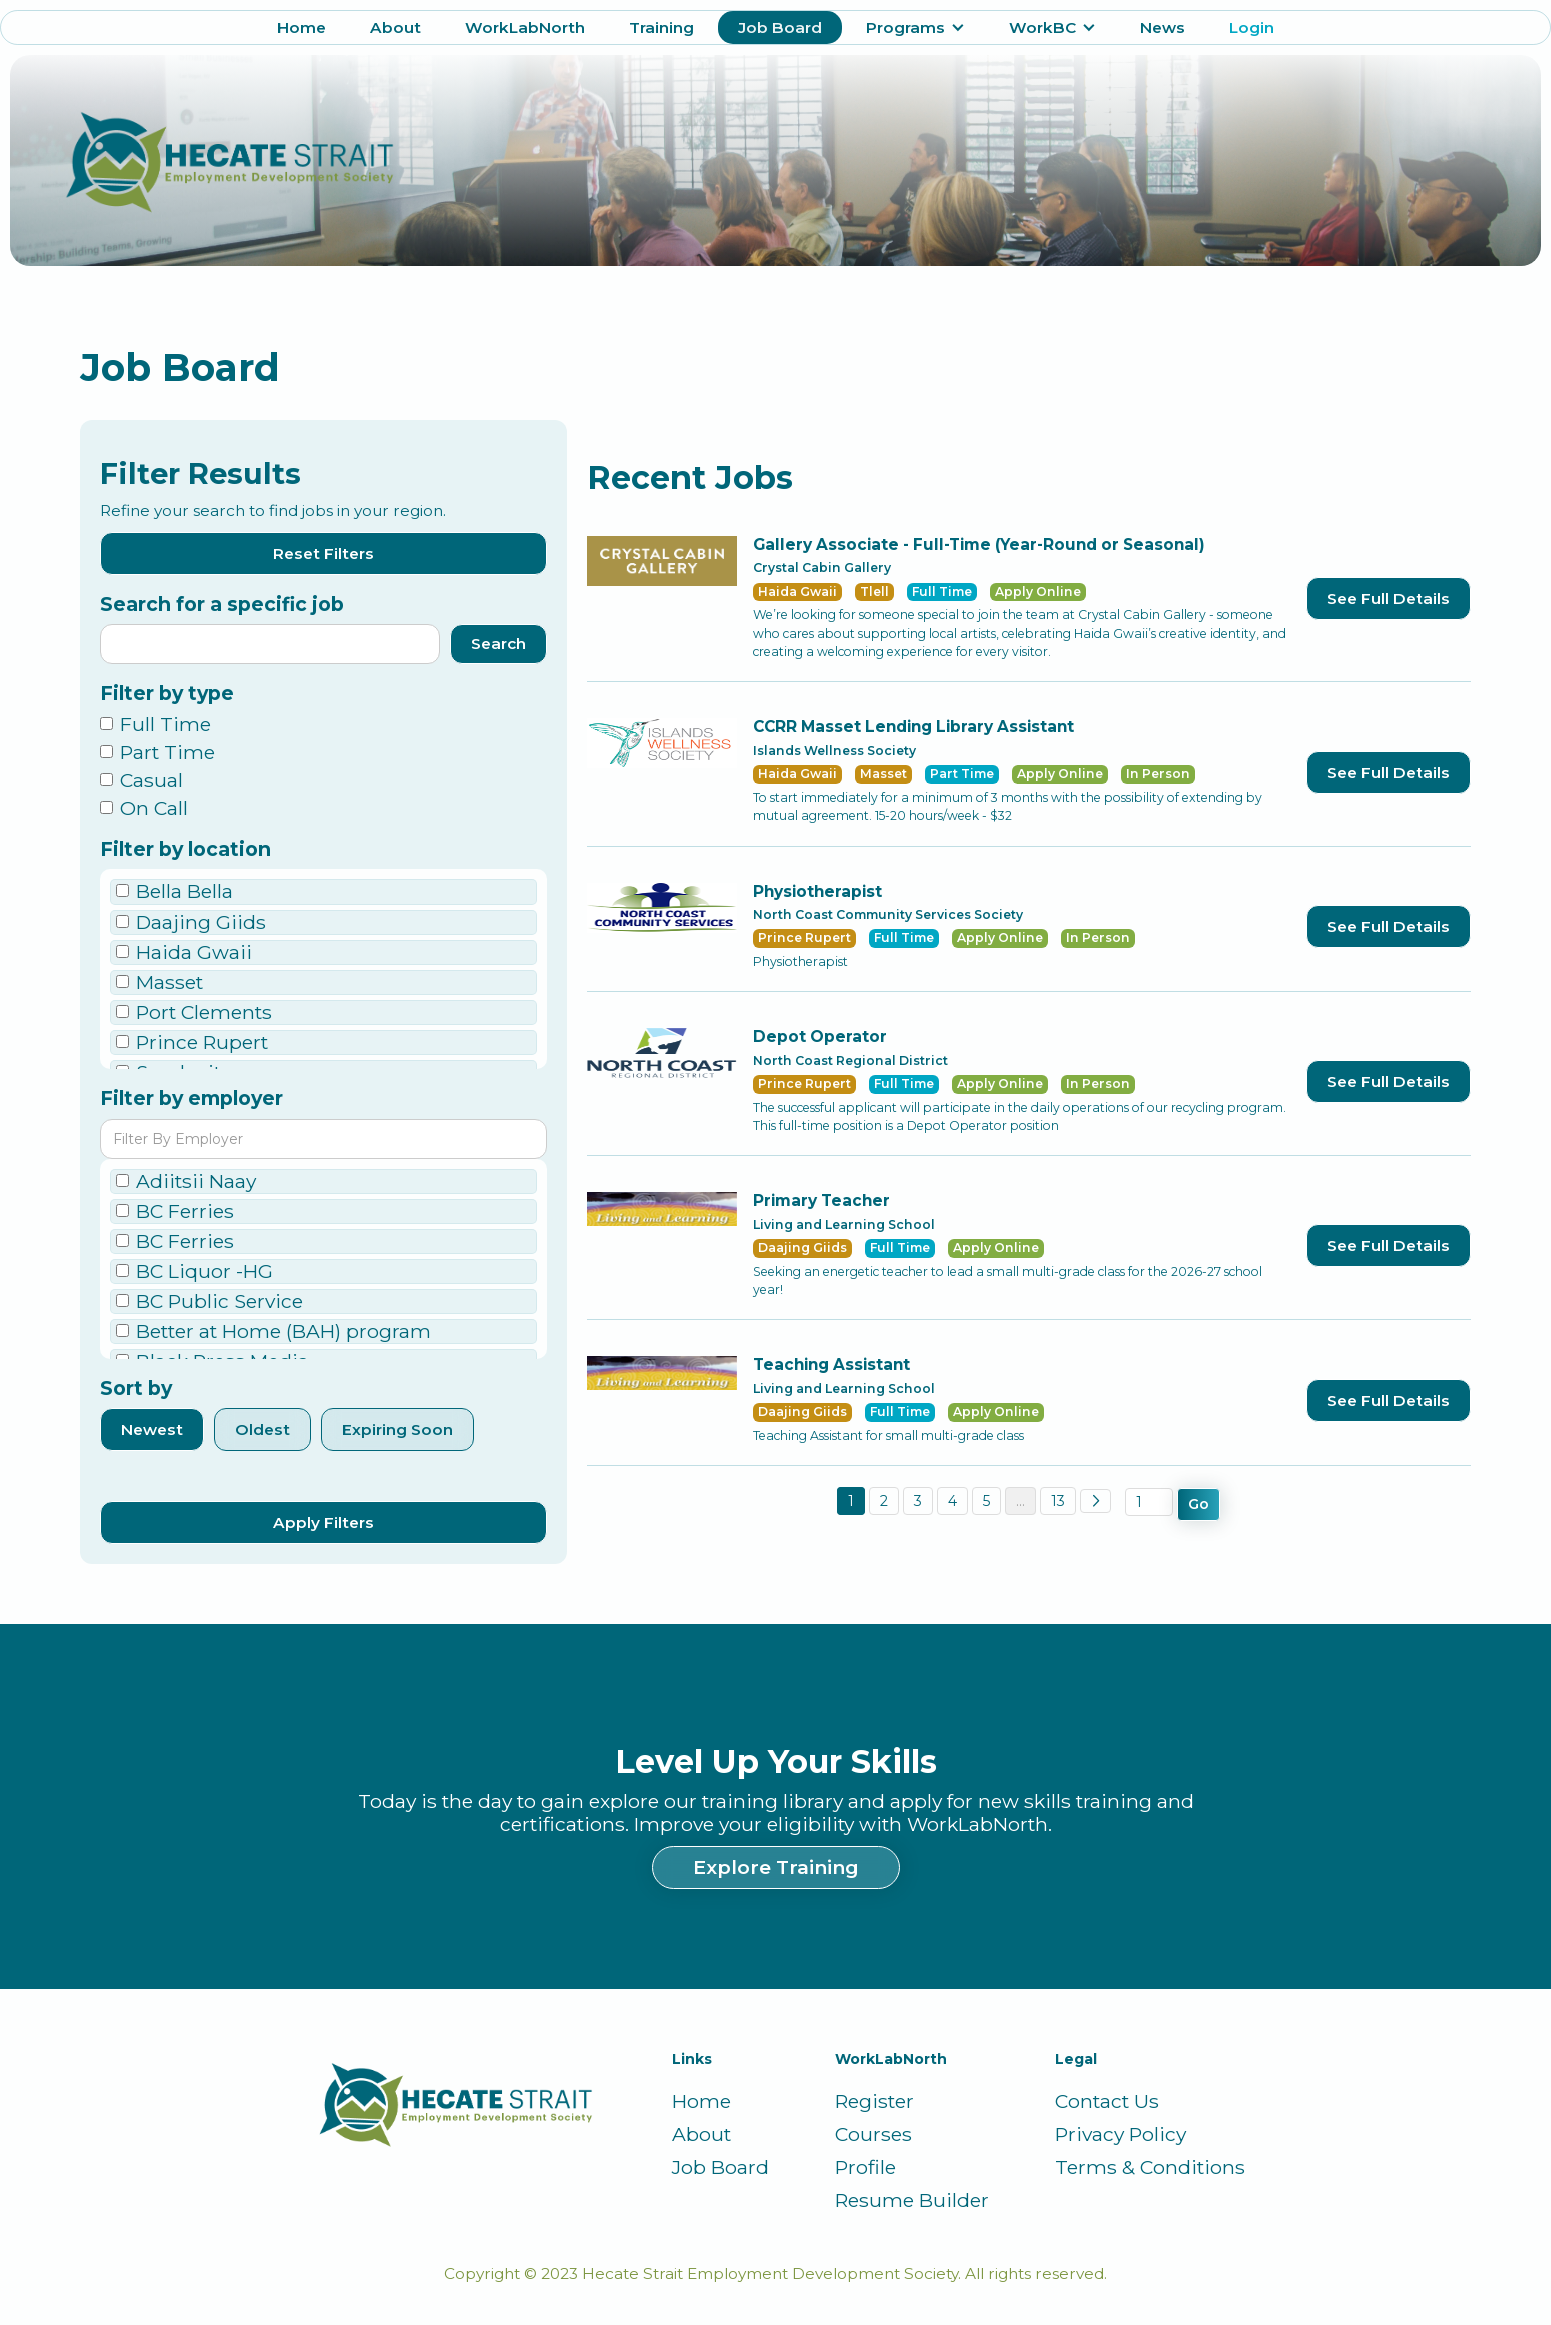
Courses (873, 2134)
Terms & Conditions (1150, 2167)
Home (301, 27)
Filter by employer (191, 1098)
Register (874, 2101)
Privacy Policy (1120, 2134)
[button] (915, 27)
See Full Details (1388, 598)
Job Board (780, 27)
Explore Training (776, 1867)
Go (1198, 1504)
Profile (865, 2167)
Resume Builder (912, 2200)
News (1162, 27)
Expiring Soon (397, 1429)
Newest (152, 1429)
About (395, 27)
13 (1058, 1501)
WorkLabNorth (525, 27)
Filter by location (185, 849)
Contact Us (1107, 2101)
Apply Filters (323, 1522)
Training (661, 27)
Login (1251, 27)
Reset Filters (323, 553)
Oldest (262, 1429)
